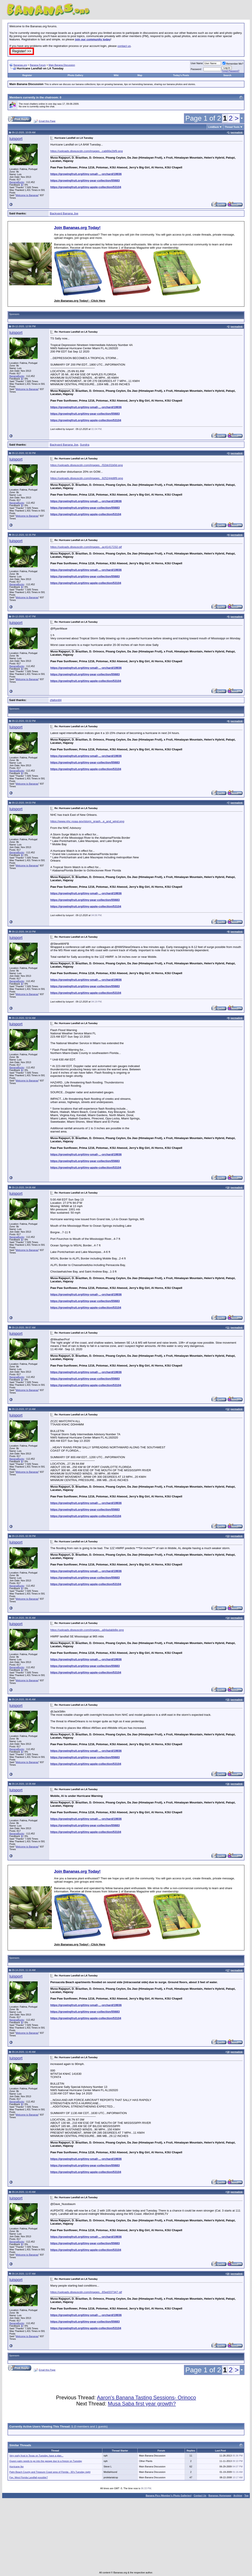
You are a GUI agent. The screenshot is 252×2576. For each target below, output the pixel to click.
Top (246, 2495)
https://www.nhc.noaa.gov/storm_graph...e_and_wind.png (87, 821)
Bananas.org (20, 65)
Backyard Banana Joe (64, 213)
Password (196, 69)
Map (139, 75)
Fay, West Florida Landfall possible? (28, 2477)
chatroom (51, 97)
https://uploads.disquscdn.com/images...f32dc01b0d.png (86, 465)
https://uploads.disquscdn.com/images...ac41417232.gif (86, 547)
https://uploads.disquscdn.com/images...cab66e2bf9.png (86, 151)
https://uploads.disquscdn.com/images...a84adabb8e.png (87, 1630)
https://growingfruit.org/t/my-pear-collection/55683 (85, 180)
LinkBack (213, 127)
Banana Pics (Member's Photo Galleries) (168, 2495)
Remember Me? (233, 63)
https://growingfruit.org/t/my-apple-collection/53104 (85, 187)
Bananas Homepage (219, 2495)
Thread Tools (232, 127)
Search (227, 75)
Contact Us (200, 2495)
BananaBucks (16, 182)
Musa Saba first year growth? (142, 2404)
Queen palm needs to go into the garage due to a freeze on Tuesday (45, 2461)
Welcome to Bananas (27, 195)
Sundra (84, 444)
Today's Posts (181, 75)
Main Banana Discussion (62, 65)
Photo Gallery (75, 75)
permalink (236, 132)
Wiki (116, 75)
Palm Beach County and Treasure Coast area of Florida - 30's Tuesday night (49, 2472)
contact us (124, 46)
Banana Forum (38, 65)
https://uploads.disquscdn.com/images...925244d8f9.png (86, 478)
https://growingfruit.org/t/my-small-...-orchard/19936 (86, 174)
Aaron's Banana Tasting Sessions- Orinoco (146, 2397)
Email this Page (47, 121)
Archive (237, 2495)
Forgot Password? (230, 71)
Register (27, 75)
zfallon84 (55, 700)
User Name (197, 63)
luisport (15, 138)
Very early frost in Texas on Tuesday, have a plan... (36, 2455)
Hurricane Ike (16, 2466)
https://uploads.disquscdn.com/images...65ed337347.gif (86, 2292)
